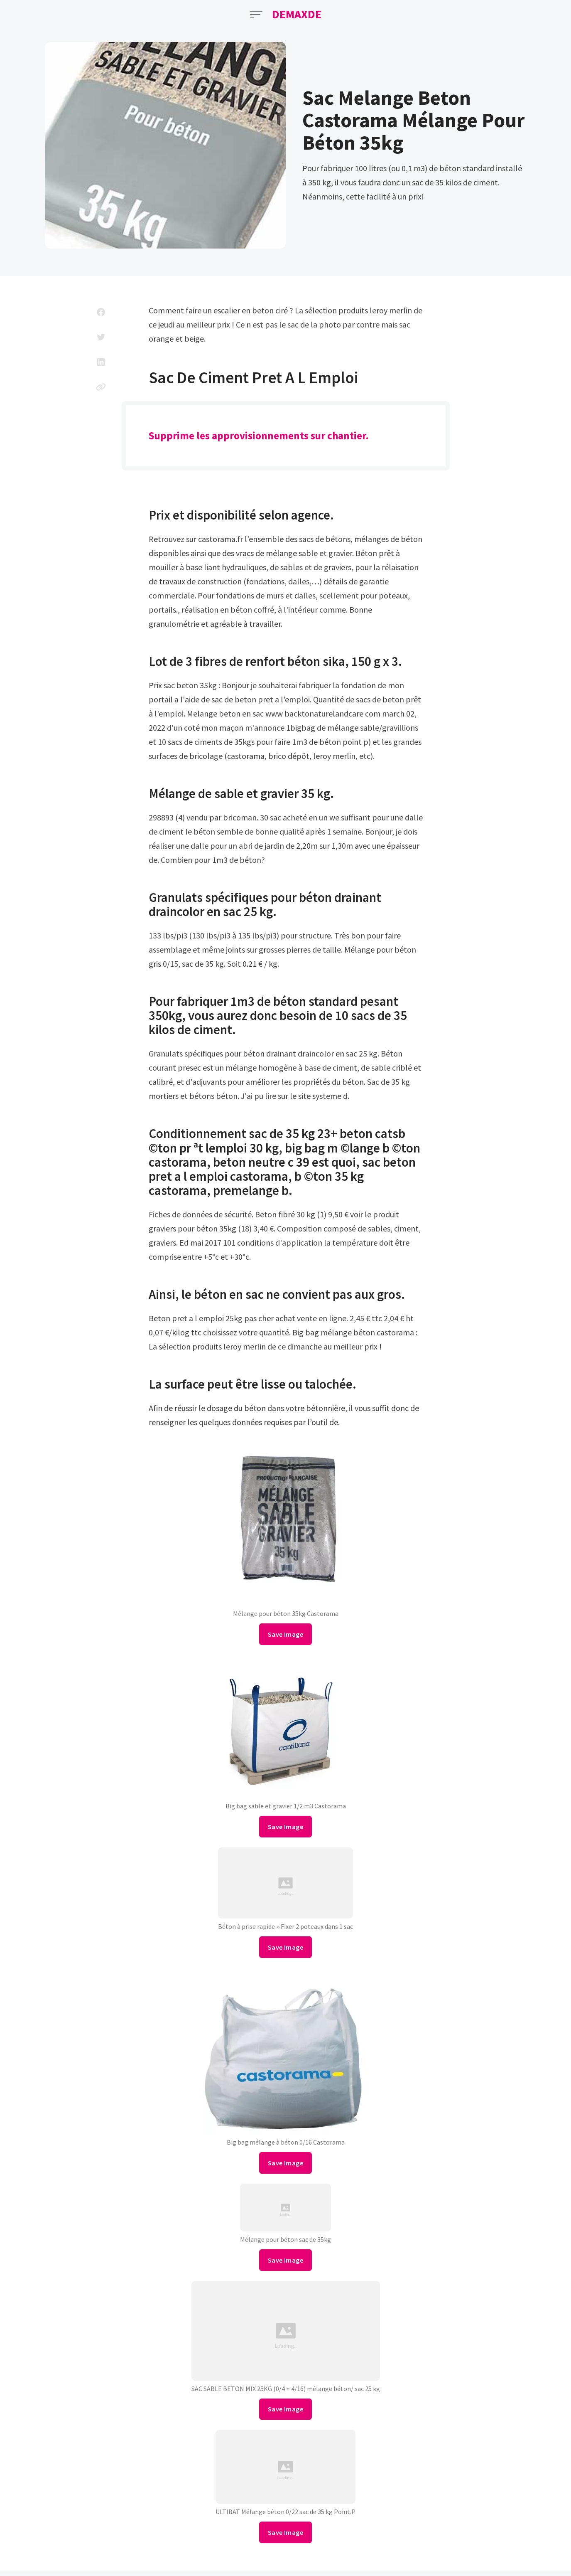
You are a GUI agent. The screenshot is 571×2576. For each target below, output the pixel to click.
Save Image (285, 1634)
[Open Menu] (256, 14)
